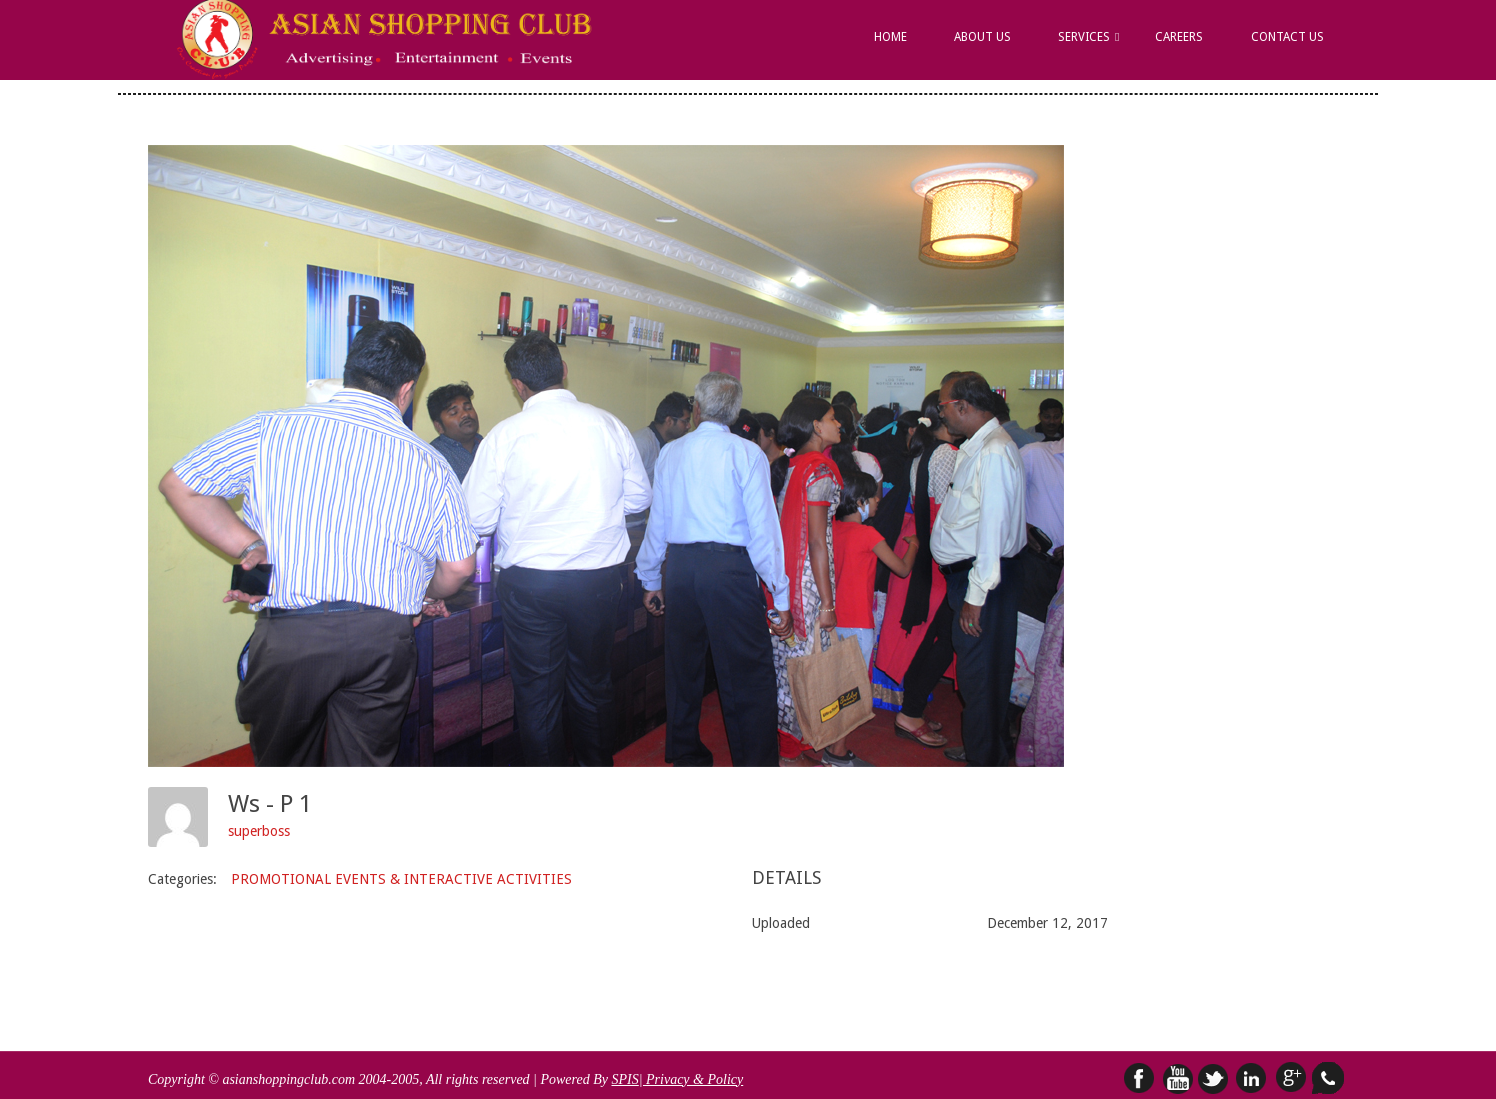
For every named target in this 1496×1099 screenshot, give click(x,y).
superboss (259, 831)
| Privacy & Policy (691, 1079)
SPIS (624, 1079)
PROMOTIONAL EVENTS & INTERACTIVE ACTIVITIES (401, 879)
